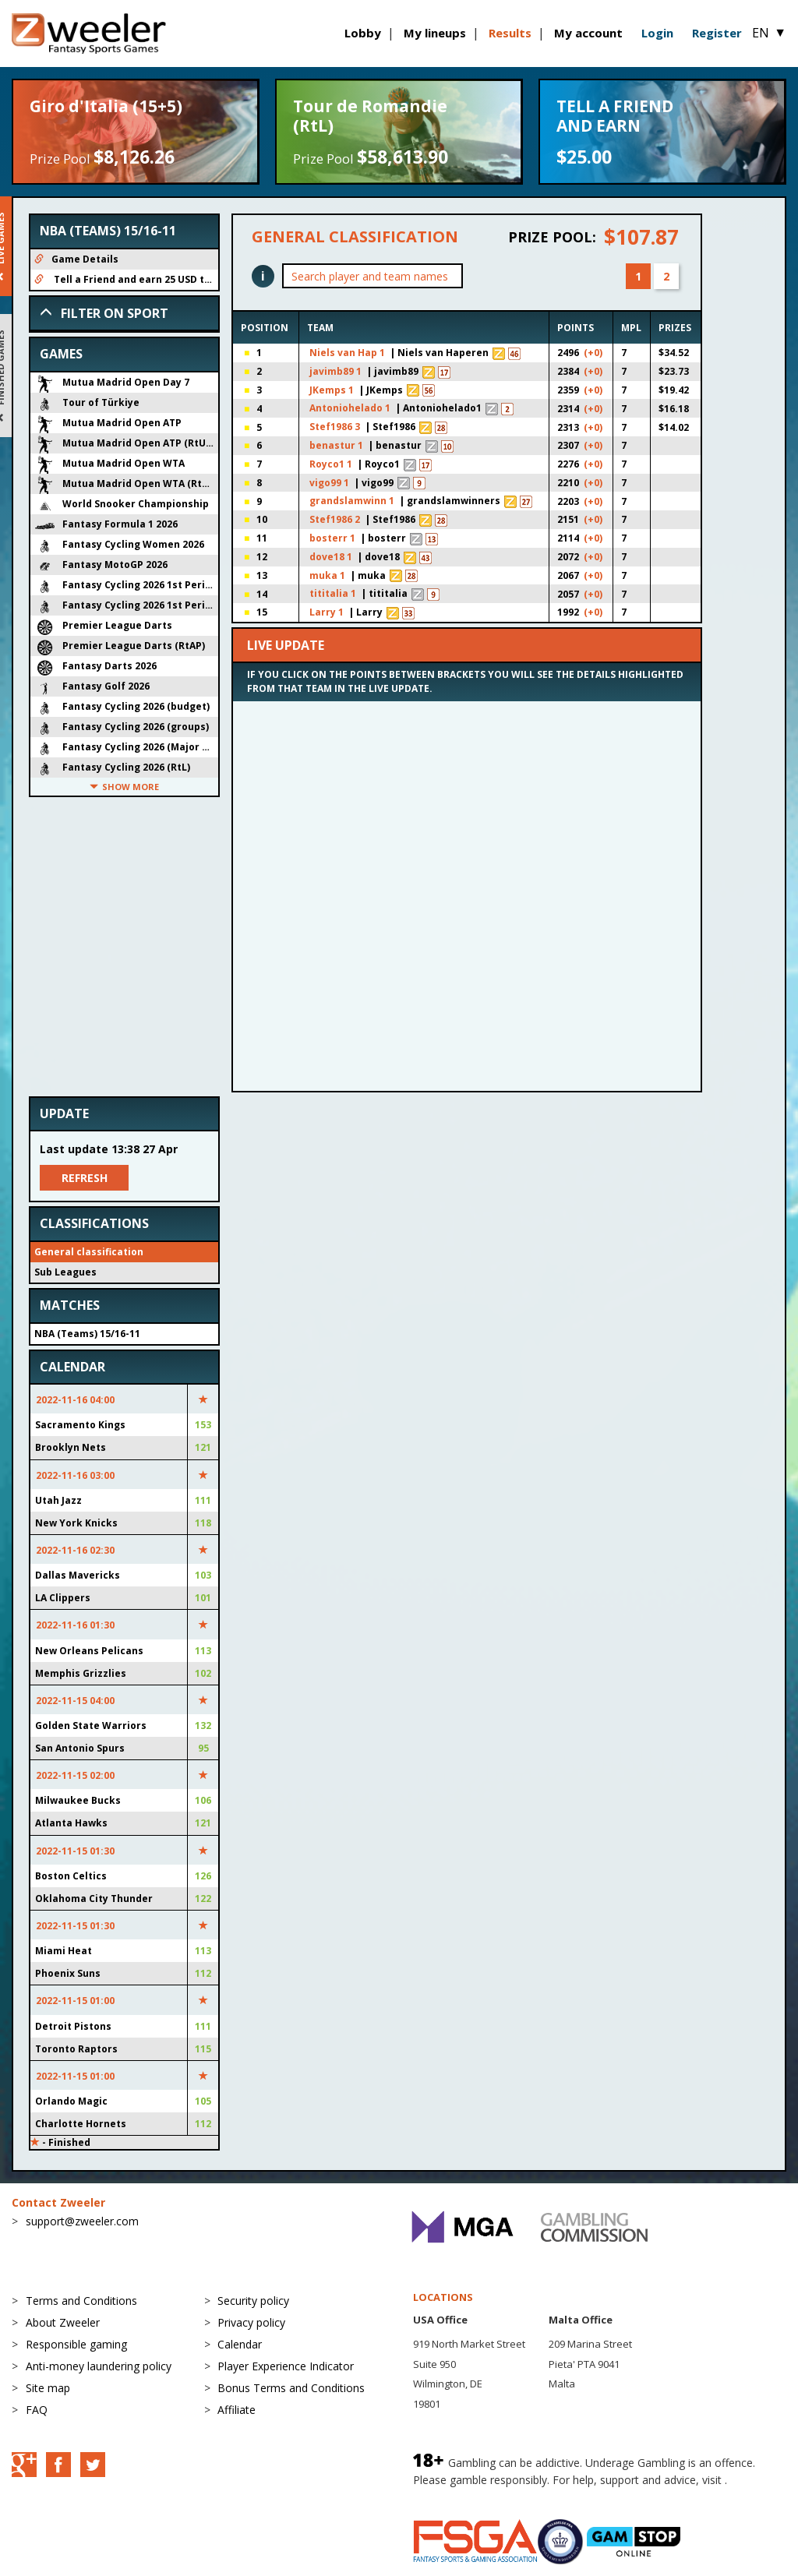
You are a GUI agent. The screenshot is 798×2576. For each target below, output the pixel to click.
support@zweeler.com (82, 2221)
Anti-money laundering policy (98, 2366)
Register (717, 33)
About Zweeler (63, 2322)
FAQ (37, 2409)
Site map (48, 2387)
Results (510, 33)
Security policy (253, 2300)
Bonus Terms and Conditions (291, 2387)
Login (657, 33)
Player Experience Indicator (285, 2366)
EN (769, 32)
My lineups (435, 33)
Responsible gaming (76, 2344)
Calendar (239, 2344)
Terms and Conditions (81, 2300)
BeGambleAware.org (465, 2495)
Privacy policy (251, 2322)
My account (588, 33)
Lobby (362, 33)
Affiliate (236, 2409)
